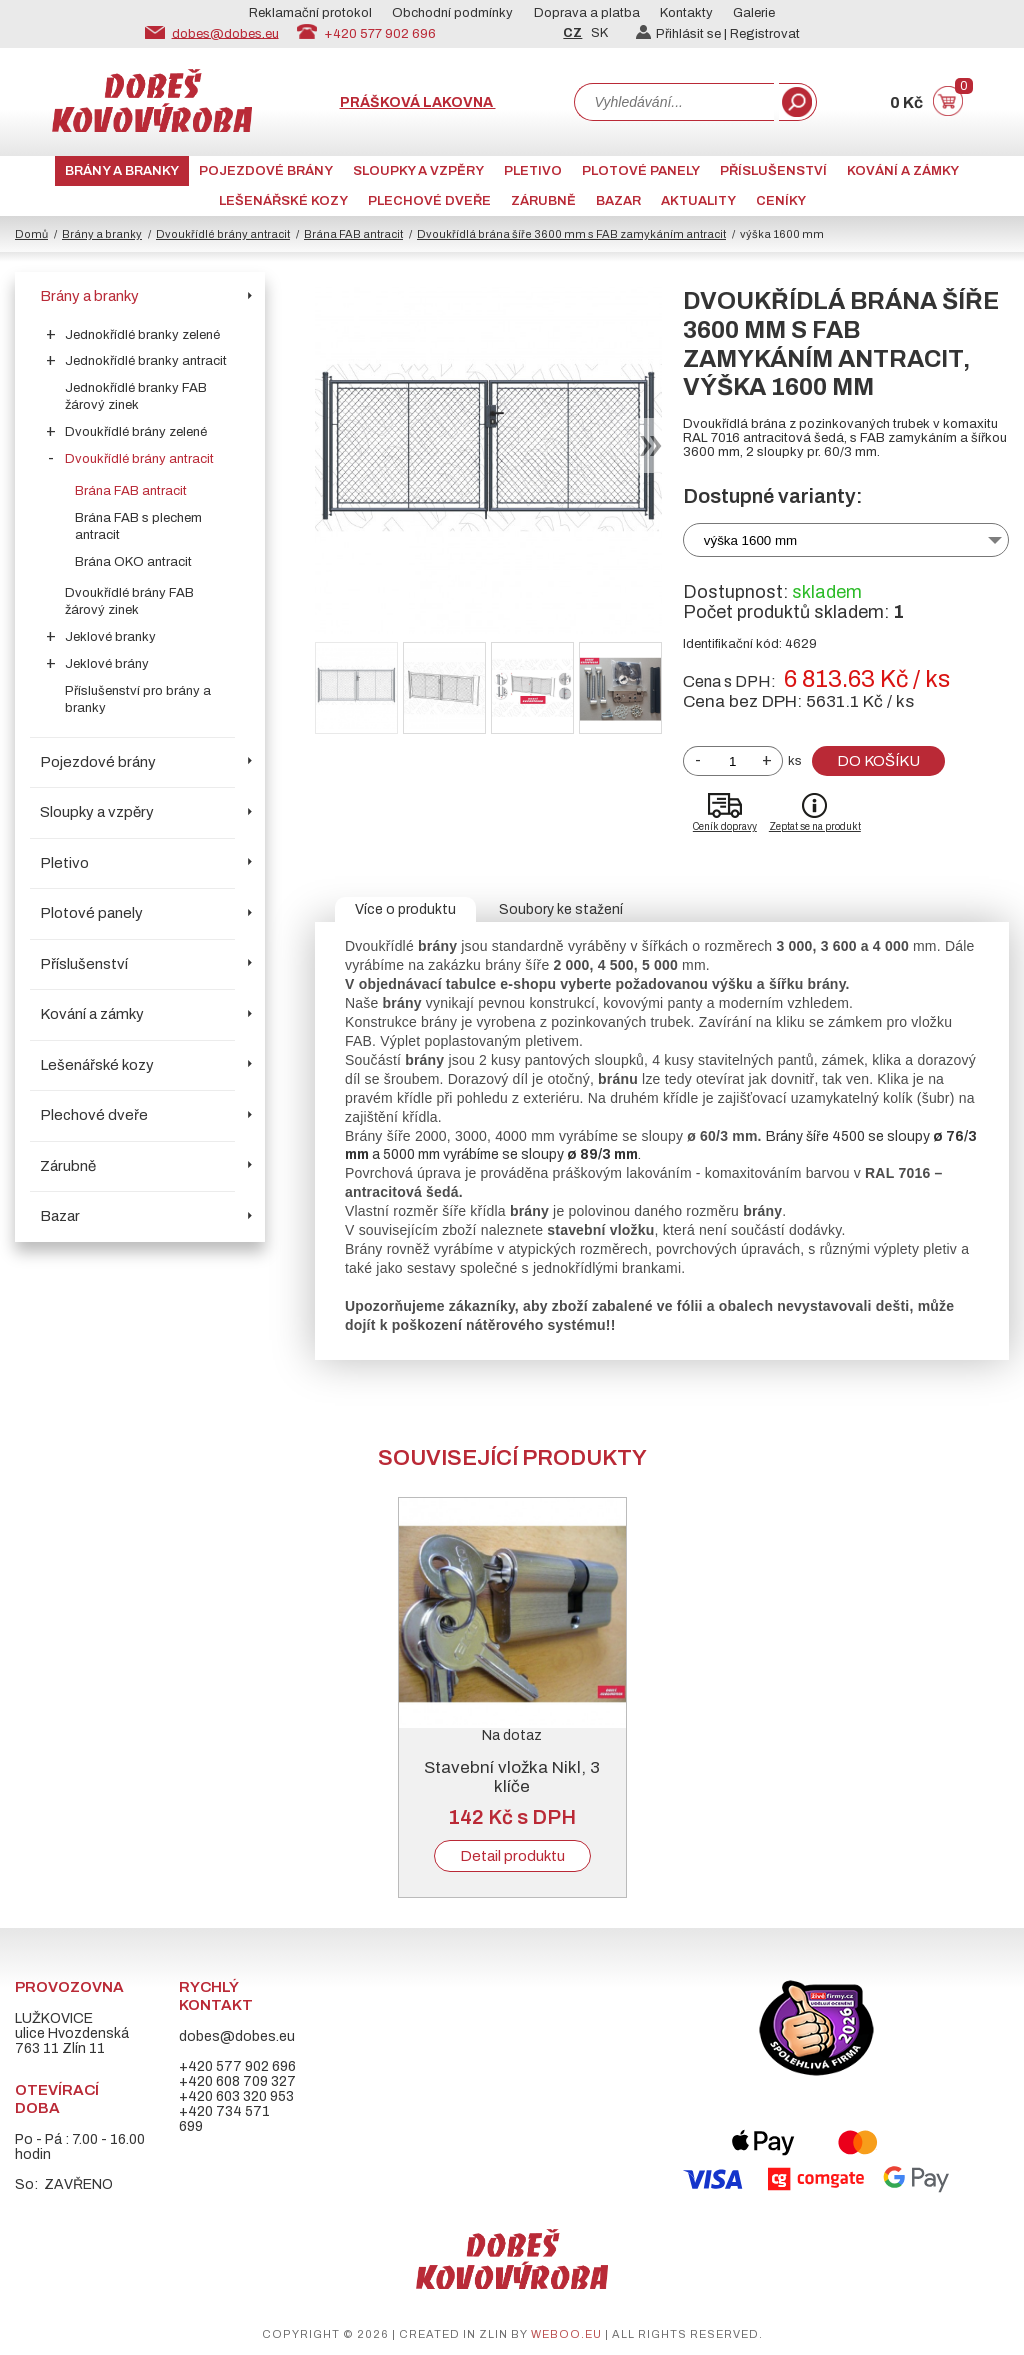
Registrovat (765, 34)
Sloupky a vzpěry (418, 171)
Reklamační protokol (310, 13)
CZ (572, 33)
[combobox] (674, 102)
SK (599, 33)
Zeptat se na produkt (815, 826)
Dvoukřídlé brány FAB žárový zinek (129, 601)
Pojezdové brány (266, 171)
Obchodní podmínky (452, 13)
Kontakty (686, 13)
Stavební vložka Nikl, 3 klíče (512, 1777)
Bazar (618, 201)
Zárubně (543, 201)
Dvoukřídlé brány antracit (223, 234)
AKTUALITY (698, 201)
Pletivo (533, 171)
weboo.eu (566, 2334)
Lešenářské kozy (283, 201)
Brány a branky (122, 171)
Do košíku (878, 761)
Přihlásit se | (683, 34)
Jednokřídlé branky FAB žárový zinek (136, 396)
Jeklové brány (107, 664)
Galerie (754, 13)
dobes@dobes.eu (225, 33)
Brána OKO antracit (133, 562)
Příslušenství (773, 171)
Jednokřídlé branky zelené (142, 335)
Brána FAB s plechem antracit (138, 526)
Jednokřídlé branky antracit (146, 361)
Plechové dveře (429, 201)
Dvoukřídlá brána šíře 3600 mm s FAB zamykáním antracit (571, 234)
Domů (31, 234)
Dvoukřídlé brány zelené (136, 432)
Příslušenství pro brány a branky (138, 699)
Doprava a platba (587, 13)
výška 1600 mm (750, 540)
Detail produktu (512, 1856)
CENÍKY (781, 201)
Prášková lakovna (418, 102)
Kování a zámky (903, 171)
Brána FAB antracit (353, 234)
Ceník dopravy (725, 826)
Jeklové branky (110, 637)
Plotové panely (641, 171)
